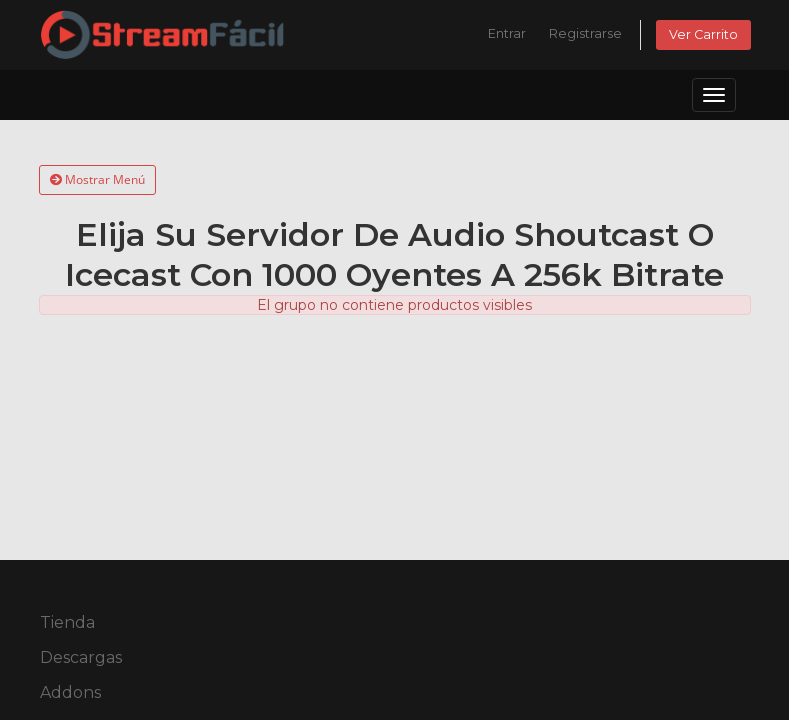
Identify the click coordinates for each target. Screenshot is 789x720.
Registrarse (585, 33)
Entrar (507, 33)
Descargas (81, 657)
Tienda (67, 622)
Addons (70, 692)
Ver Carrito (703, 34)
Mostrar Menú (97, 179)
